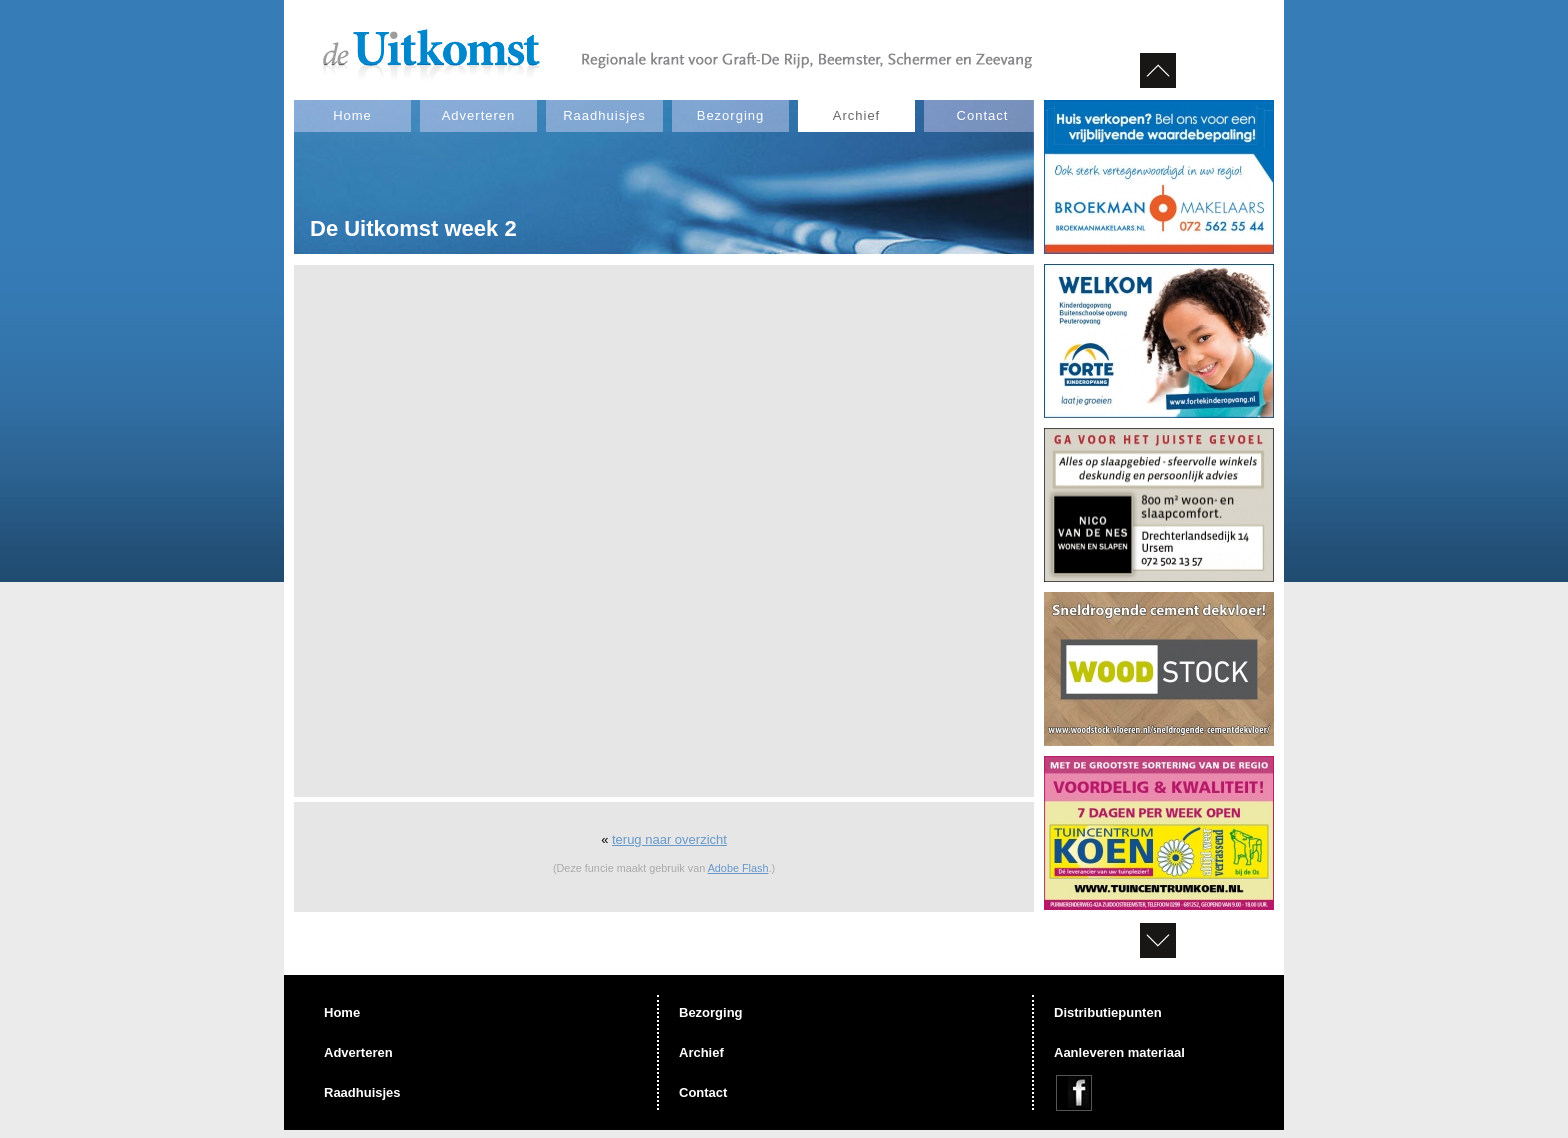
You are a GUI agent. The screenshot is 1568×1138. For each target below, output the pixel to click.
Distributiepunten (1108, 1012)
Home (352, 115)
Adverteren (479, 115)
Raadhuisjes (604, 115)
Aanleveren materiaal (1119, 1052)
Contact (983, 115)
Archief (856, 115)
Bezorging (731, 115)
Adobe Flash (738, 868)
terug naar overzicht (669, 839)
